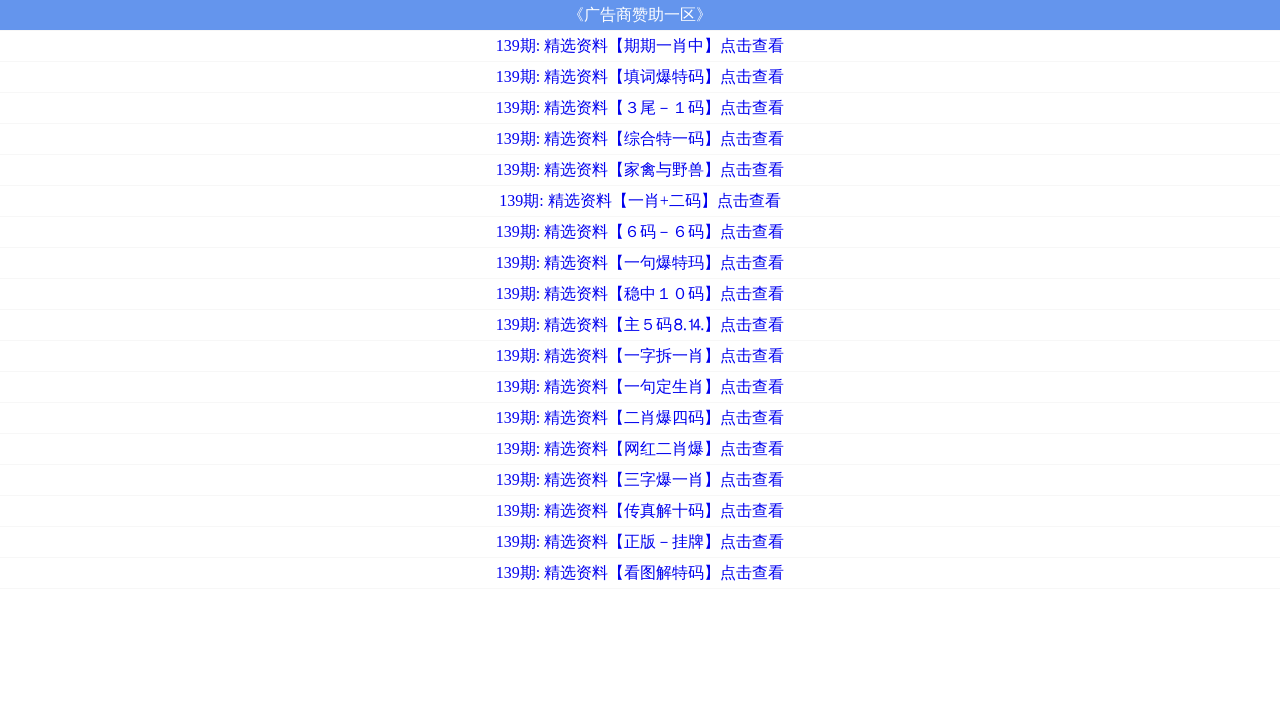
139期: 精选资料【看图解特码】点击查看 (640, 572)
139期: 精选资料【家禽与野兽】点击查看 (640, 169)
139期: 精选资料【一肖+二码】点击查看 (639, 200)
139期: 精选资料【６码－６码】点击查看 (640, 231)
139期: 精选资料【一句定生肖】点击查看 (640, 386)
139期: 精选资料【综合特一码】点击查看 (640, 138)
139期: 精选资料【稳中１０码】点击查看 (640, 293)
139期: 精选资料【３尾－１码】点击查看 (640, 107)
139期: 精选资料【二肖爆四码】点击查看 (640, 417)
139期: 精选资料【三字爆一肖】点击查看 (640, 479)
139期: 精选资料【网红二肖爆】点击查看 (640, 448)
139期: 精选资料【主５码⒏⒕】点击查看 (640, 324)
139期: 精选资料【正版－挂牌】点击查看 (640, 541)
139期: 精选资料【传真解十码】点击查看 (640, 510)
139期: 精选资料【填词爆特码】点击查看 (640, 76)
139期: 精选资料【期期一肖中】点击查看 (640, 45)
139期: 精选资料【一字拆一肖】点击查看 (640, 355)
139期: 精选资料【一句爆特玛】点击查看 (640, 262)
